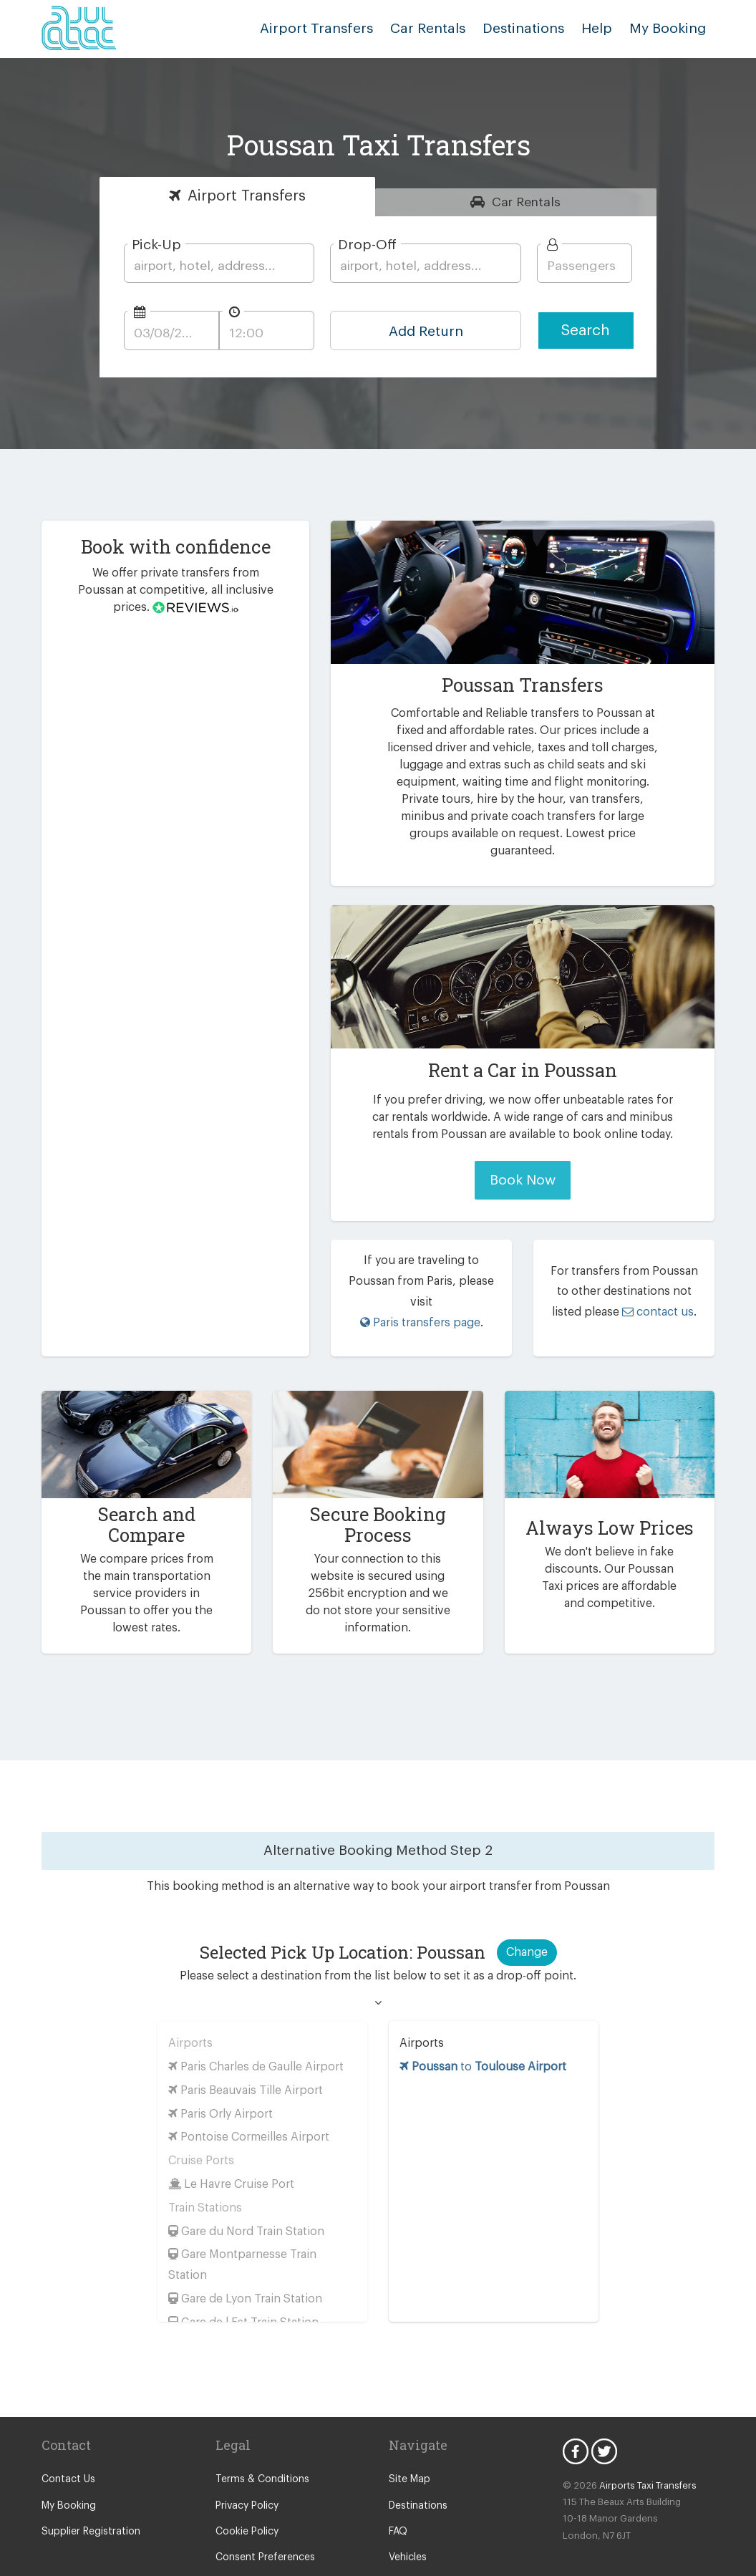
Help (602, 28)
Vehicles (407, 2520)
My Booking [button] (670, 28)
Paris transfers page (420, 1284)
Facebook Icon (575, 2413)
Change (526, 1914)
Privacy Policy (246, 2468)
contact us (640, 1284)
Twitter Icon (604, 2413)
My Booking (68, 2468)
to (482, 2028)
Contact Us (66, 2442)
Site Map (408, 2442)
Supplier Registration (88, 2493)
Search (585, 330)
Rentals (526, 202)
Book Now (522, 1162)
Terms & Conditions (258, 2442)
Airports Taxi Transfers (641, 2447)
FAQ (399, 2493)
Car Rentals (442, 28)
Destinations (534, 28)
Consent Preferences (262, 2520)
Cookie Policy (245, 2493)
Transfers (246, 196)
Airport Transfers (338, 28)
